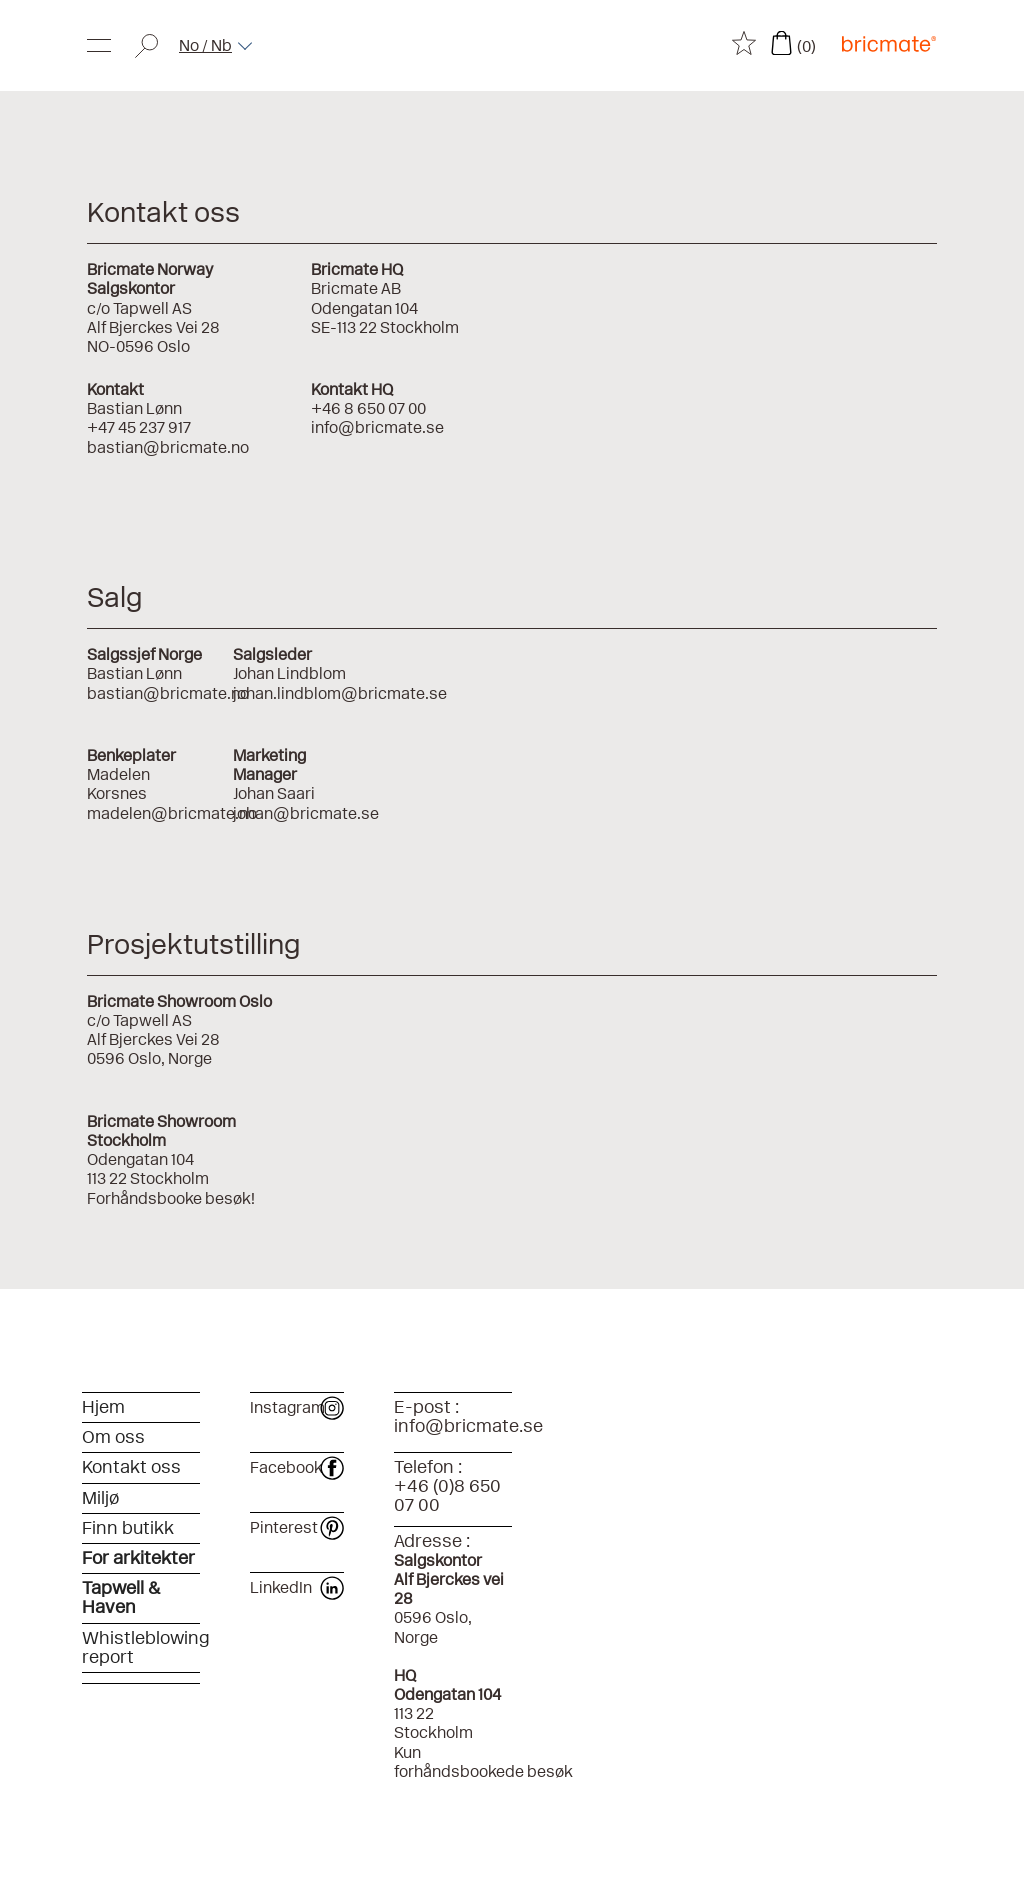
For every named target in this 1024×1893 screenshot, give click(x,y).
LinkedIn (296, 1587)
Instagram (296, 1407)
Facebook (296, 1467)
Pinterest (296, 1527)
